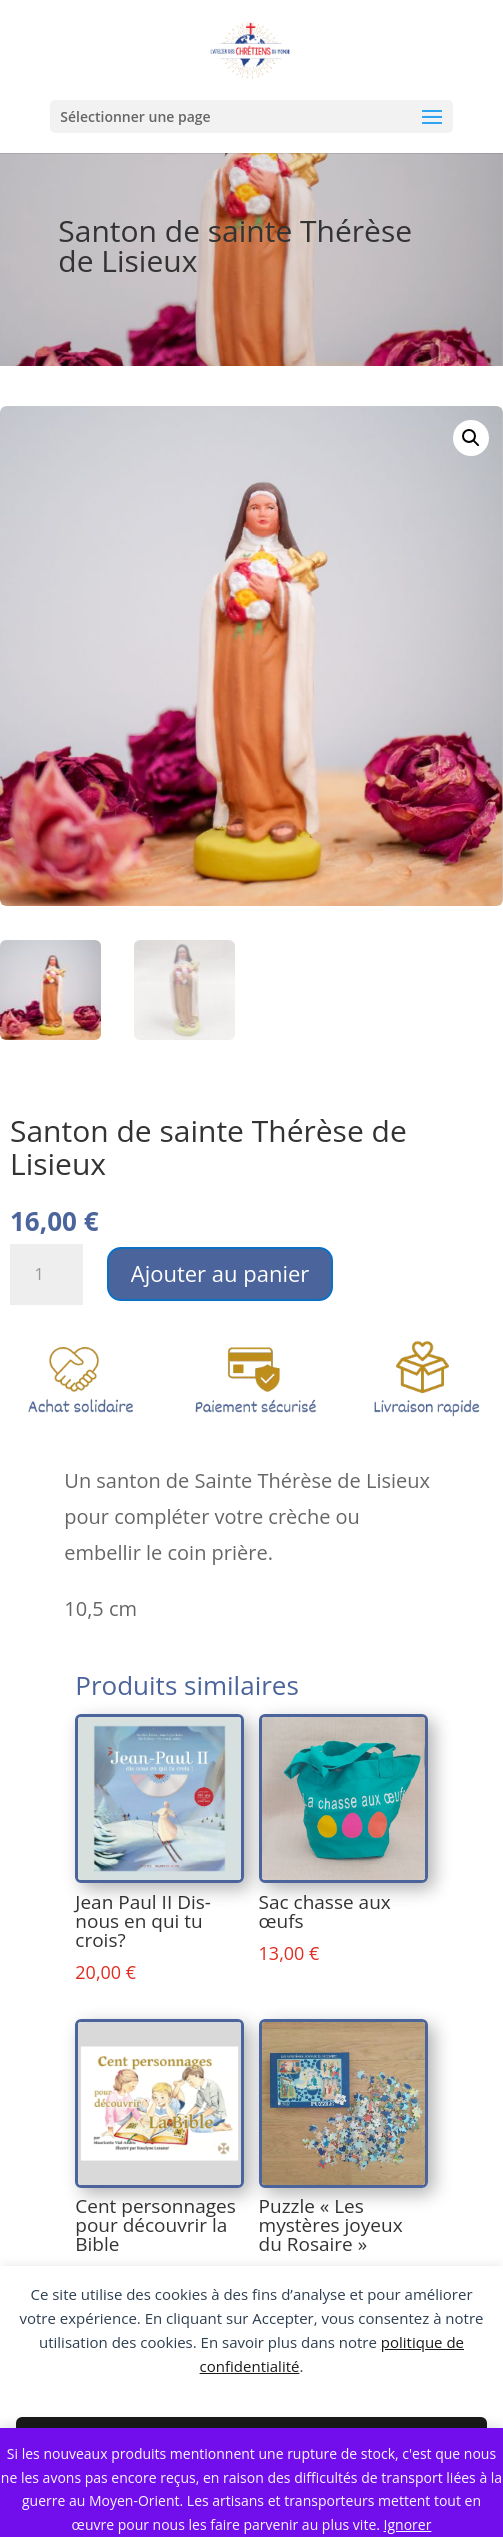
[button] (471, 438)
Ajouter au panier (220, 1273)
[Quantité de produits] (46, 1274)
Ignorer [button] (408, 2524)
